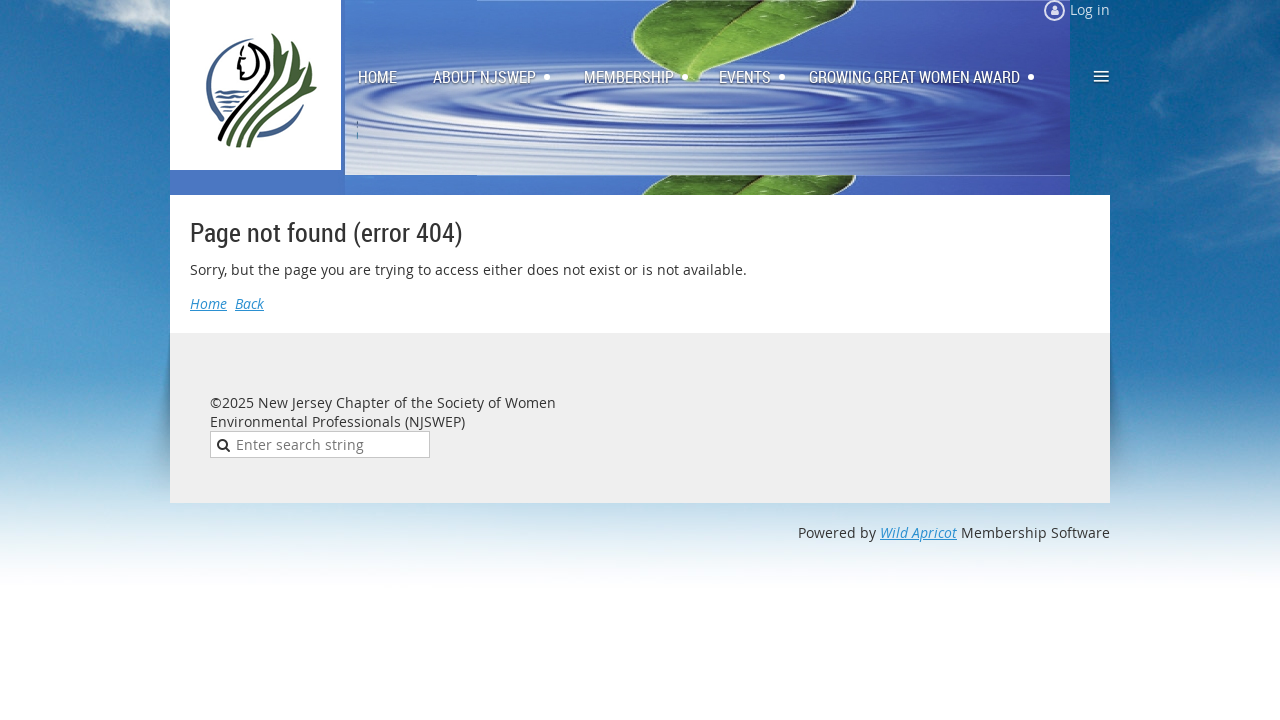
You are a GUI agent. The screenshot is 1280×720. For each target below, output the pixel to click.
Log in (1090, 9)
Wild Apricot (918, 532)
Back (249, 303)
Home (208, 303)
